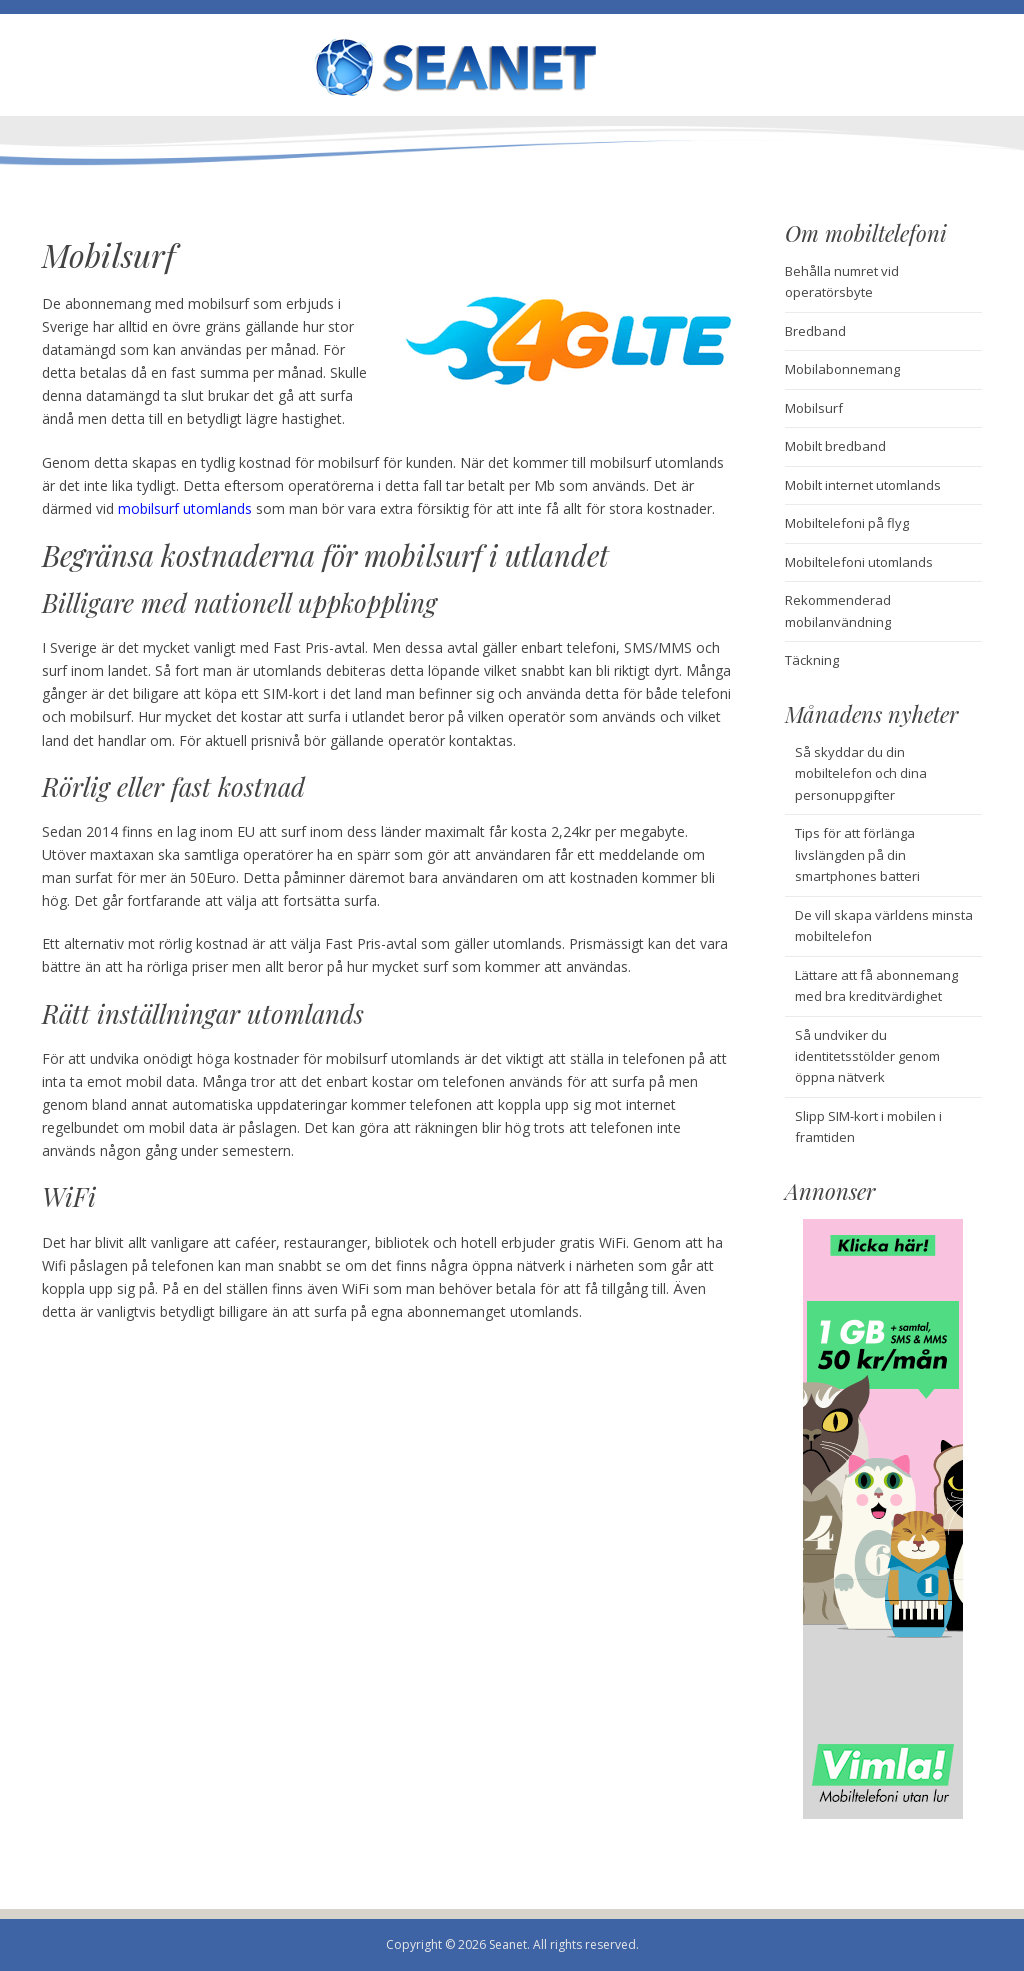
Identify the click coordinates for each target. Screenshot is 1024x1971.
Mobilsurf (814, 408)
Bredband (815, 331)
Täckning (812, 660)
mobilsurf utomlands (185, 508)
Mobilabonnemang (842, 369)
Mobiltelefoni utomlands (859, 562)
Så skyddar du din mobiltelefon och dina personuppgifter (861, 773)
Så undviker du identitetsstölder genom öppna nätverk (867, 1056)
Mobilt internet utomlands (863, 485)
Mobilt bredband (835, 446)
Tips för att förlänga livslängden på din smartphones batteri (857, 854)
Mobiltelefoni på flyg (847, 523)
